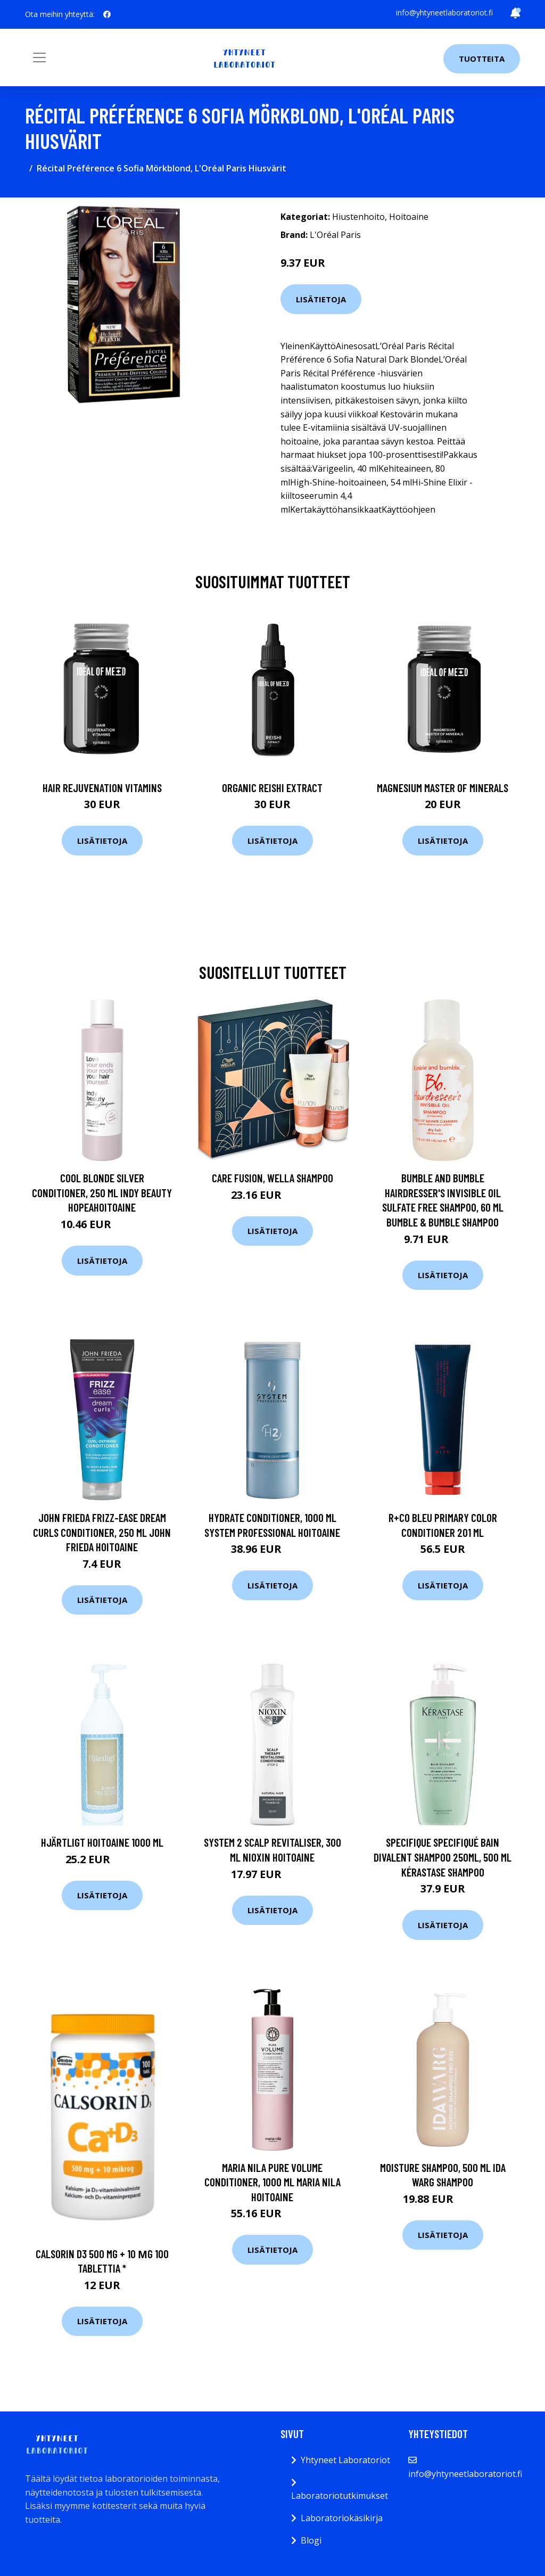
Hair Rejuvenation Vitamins (102, 787)
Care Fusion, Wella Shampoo (272, 1177)
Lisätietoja (321, 299)
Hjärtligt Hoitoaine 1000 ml (102, 1842)
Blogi (311, 2540)
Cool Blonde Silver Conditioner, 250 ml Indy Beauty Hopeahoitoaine (102, 1192)
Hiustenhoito (358, 217)
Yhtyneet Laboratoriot (345, 2460)
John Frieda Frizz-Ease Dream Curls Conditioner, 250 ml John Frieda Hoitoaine (102, 1532)
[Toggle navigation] (39, 57)
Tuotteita (482, 58)
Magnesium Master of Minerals (442, 787)
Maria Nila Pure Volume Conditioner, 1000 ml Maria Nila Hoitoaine (272, 2182)
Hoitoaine (408, 217)
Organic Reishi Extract (272, 787)
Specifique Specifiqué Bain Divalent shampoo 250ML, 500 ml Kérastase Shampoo (442, 1857)
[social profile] (107, 14)
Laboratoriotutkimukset (339, 2495)
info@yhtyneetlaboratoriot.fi (444, 12)
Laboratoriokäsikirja (342, 2518)
